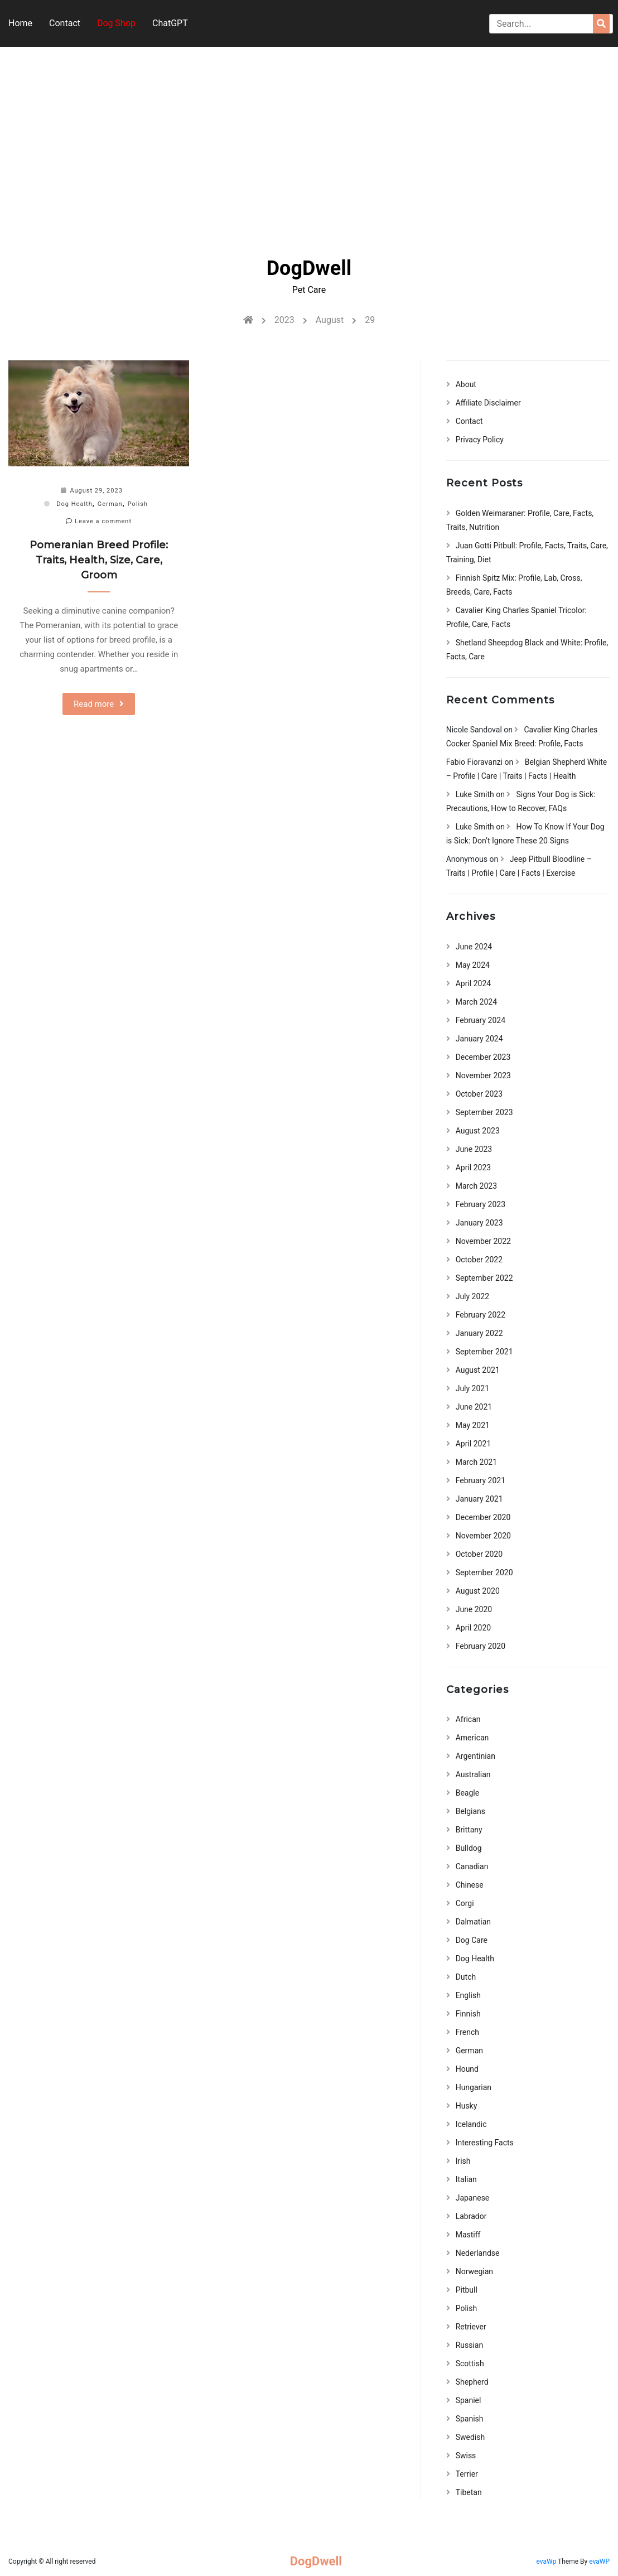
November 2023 (483, 1075)
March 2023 (476, 1185)
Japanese (473, 2197)
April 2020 (473, 1627)
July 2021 (472, 1388)
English (468, 1995)
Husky (466, 2105)
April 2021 (473, 1443)
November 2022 (483, 1241)
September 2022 (484, 1277)
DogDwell (309, 268)
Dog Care (471, 1940)
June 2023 (474, 1149)
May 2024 (473, 965)
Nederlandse (478, 2253)
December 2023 (483, 1057)
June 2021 (474, 1406)
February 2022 (480, 1314)
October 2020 (479, 1554)
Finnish (468, 2013)
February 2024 (480, 1020)
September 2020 (484, 1572)
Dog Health (74, 504)
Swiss (466, 2455)
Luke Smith (475, 794)
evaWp (547, 2561)
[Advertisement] (309, 142)
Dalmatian (473, 1921)
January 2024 (479, 1038)
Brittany (469, 1829)
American (472, 1737)
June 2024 (474, 946)
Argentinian (475, 1756)
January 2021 (479, 1498)
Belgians (470, 1811)
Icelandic (471, 2124)
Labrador (471, 2216)
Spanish (470, 2418)
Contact (64, 23)
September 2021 (484, 1351)
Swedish (470, 2437)
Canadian (472, 1866)
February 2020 (480, 1646)
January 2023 (479, 1222)
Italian (466, 2179)
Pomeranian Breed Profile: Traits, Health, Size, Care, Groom (99, 560)
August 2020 (478, 1590)
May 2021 (473, 1425)
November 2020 (483, 1535)
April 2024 (473, 983)
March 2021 (476, 1462)
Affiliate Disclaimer (488, 402)
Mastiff (468, 2234)
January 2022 (479, 1333)
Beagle (467, 1792)
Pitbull (466, 2289)
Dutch (466, 1976)
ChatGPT (170, 23)
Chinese (470, 1884)
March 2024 (476, 1001)
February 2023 (480, 1204)
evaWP (599, 2561)
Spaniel (468, 2400)
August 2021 (478, 1370)
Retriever (471, 2326)
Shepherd (472, 2381)
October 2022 (479, 1259)
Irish (463, 2161)
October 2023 (479, 1093)
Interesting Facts (485, 2142)
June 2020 (474, 1609)
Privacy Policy (480, 439)
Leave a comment (99, 521)
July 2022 (472, 1296)
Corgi (465, 1903)
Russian (470, 2345)
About (466, 384)
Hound (467, 2068)
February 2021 (480, 1480)
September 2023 (484, 1112)
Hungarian (473, 2087)
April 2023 (473, 1167)
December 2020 (483, 1517)
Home (20, 23)
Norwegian (474, 2271)
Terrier (467, 2473)
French (467, 2032)
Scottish (470, 2363)
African (468, 1719)
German (110, 504)
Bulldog (469, 1848)
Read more (94, 704)
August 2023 (478, 1130)
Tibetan (469, 2492)
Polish (138, 504)
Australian (473, 1774)
